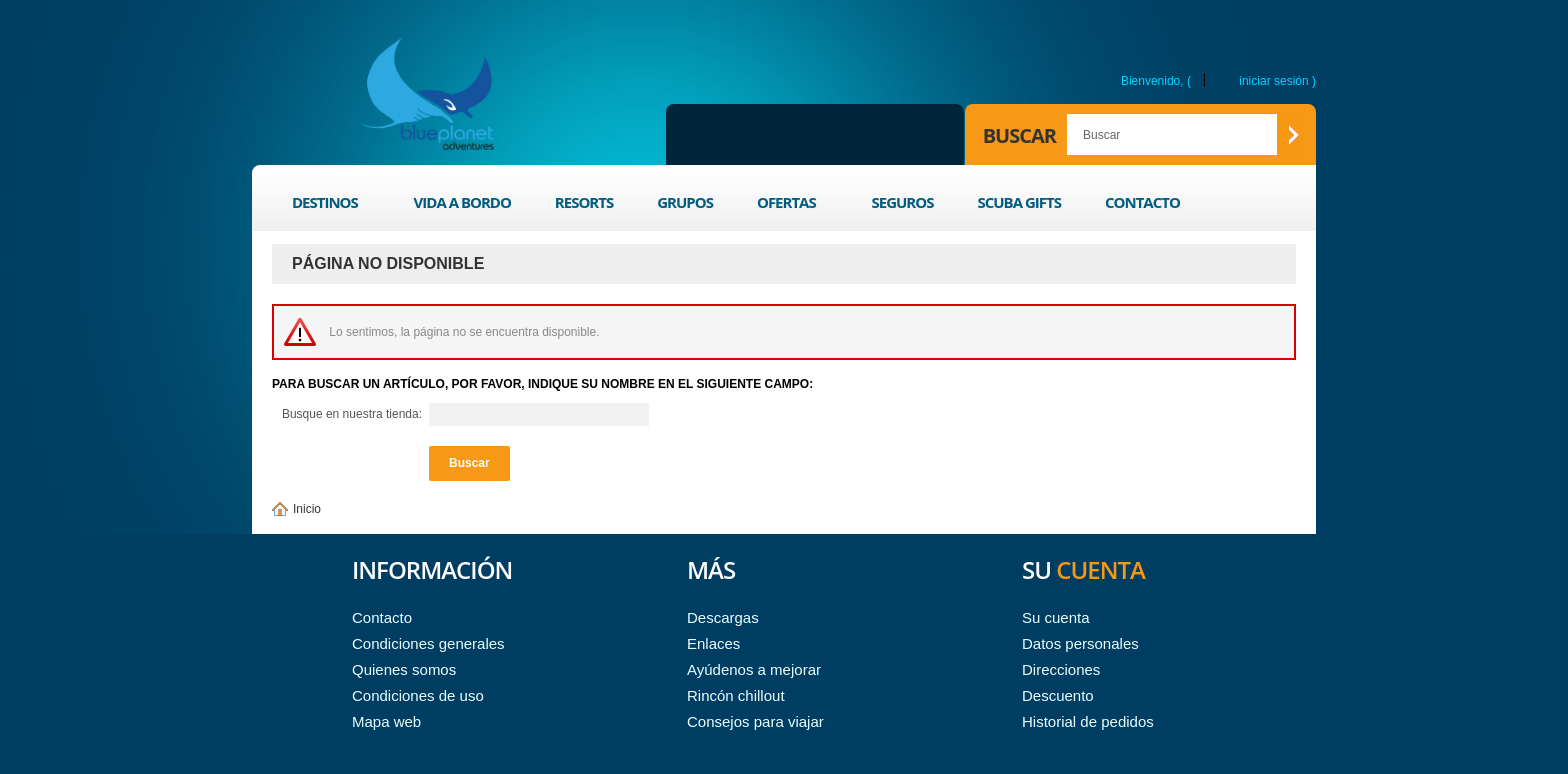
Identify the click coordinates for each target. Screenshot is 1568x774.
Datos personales (1080, 643)
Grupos (685, 202)
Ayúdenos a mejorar (754, 669)
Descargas (723, 617)
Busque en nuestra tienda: (352, 414)
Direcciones (1061, 669)
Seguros (902, 202)
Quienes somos (404, 669)
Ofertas (788, 205)
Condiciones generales (428, 643)
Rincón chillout (736, 695)
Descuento (1058, 695)
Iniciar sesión (1273, 80)
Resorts (584, 202)
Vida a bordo (462, 202)
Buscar (1019, 135)
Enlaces (713, 643)
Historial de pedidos (1088, 721)
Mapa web (386, 721)
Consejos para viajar (755, 721)
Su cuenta (1056, 617)
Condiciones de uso (418, 695)
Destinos (327, 205)
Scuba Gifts (1019, 202)
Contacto (1142, 202)
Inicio (307, 509)
